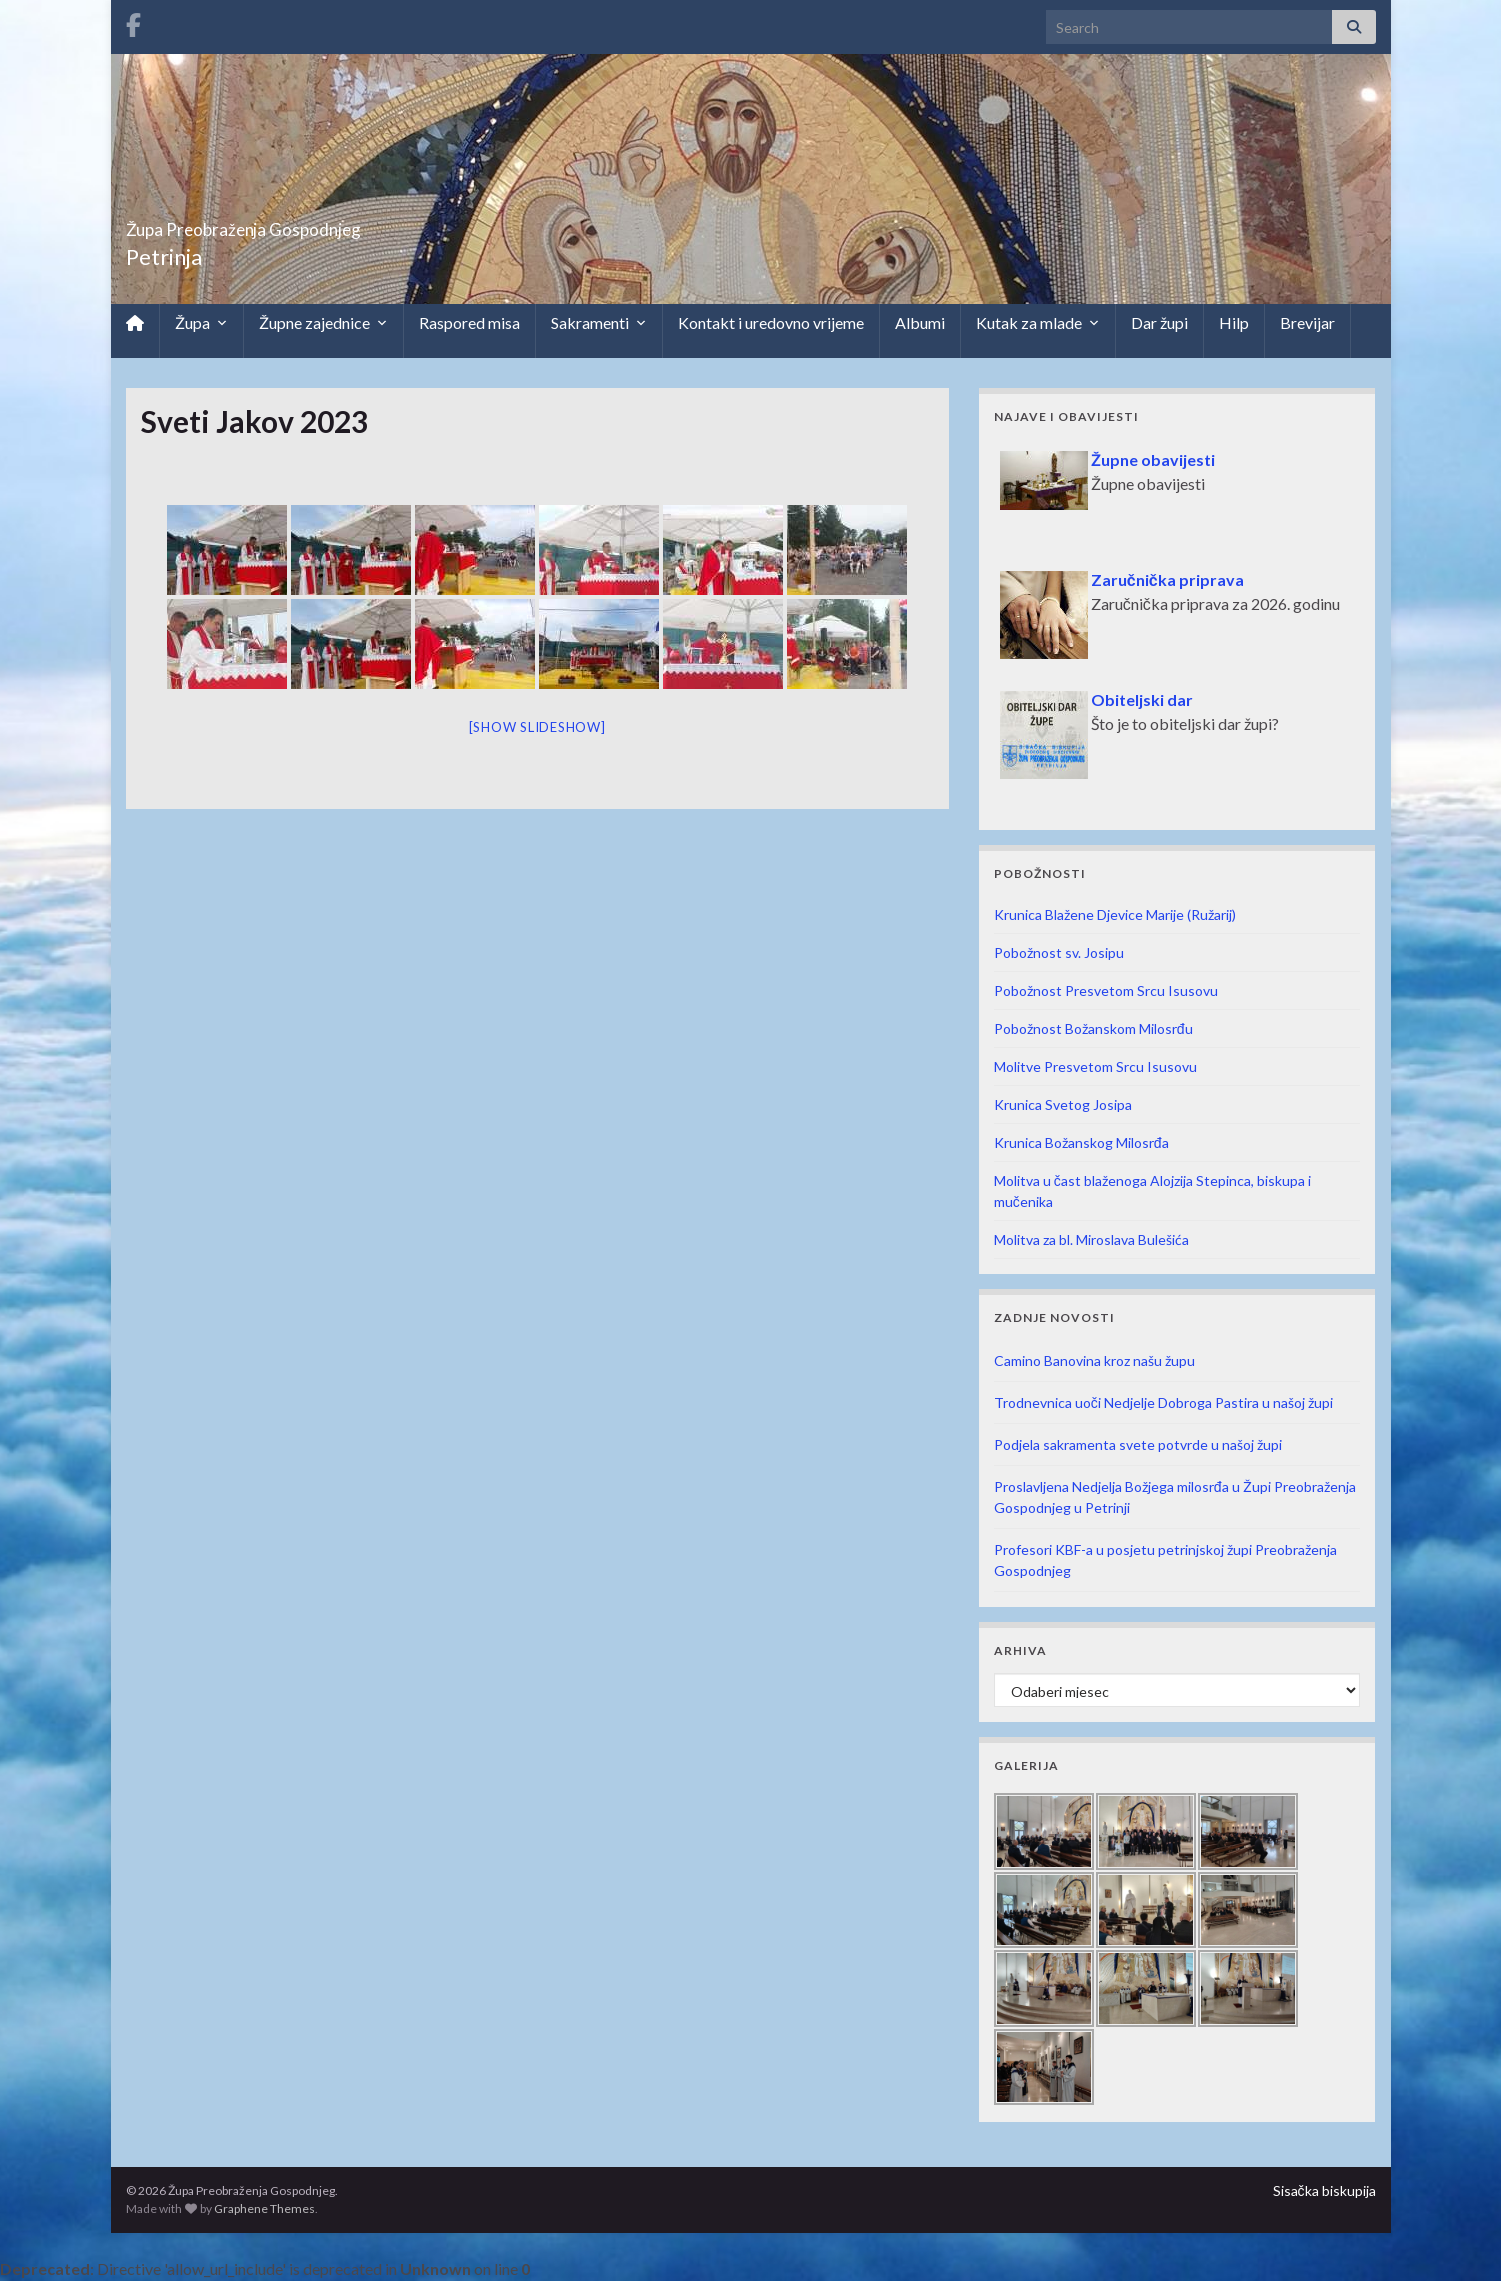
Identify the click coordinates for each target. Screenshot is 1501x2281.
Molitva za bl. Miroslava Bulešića (1091, 1239)
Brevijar (1307, 322)
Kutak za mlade (1038, 323)
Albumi (920, 322)
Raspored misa (469, 322)
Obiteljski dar (1142, 699)
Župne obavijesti (1153, 459)
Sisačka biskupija (1324, 2190)
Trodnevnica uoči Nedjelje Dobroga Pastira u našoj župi (1163, 1402)
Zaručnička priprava (1167, 579)
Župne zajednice (323, 323)
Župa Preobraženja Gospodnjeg (326, 223)
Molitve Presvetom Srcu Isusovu (1095, 1066)
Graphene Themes (264, 2208)
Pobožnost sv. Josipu (1059, 952)
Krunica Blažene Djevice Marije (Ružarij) (1115, 914)
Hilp (1234, 322)
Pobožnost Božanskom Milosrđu (1093, 1028)
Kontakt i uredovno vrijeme (771, 322)
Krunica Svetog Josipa (1063, 1104)
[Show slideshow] (537, 727)
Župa (201, 323)
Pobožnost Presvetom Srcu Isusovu (1106, 990)
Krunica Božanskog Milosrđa (1081, 1142)
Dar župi (1159, 322)
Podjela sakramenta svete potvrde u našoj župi (1138, 1444)
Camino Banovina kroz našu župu (1094, 1360)
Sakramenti (599, 323)
